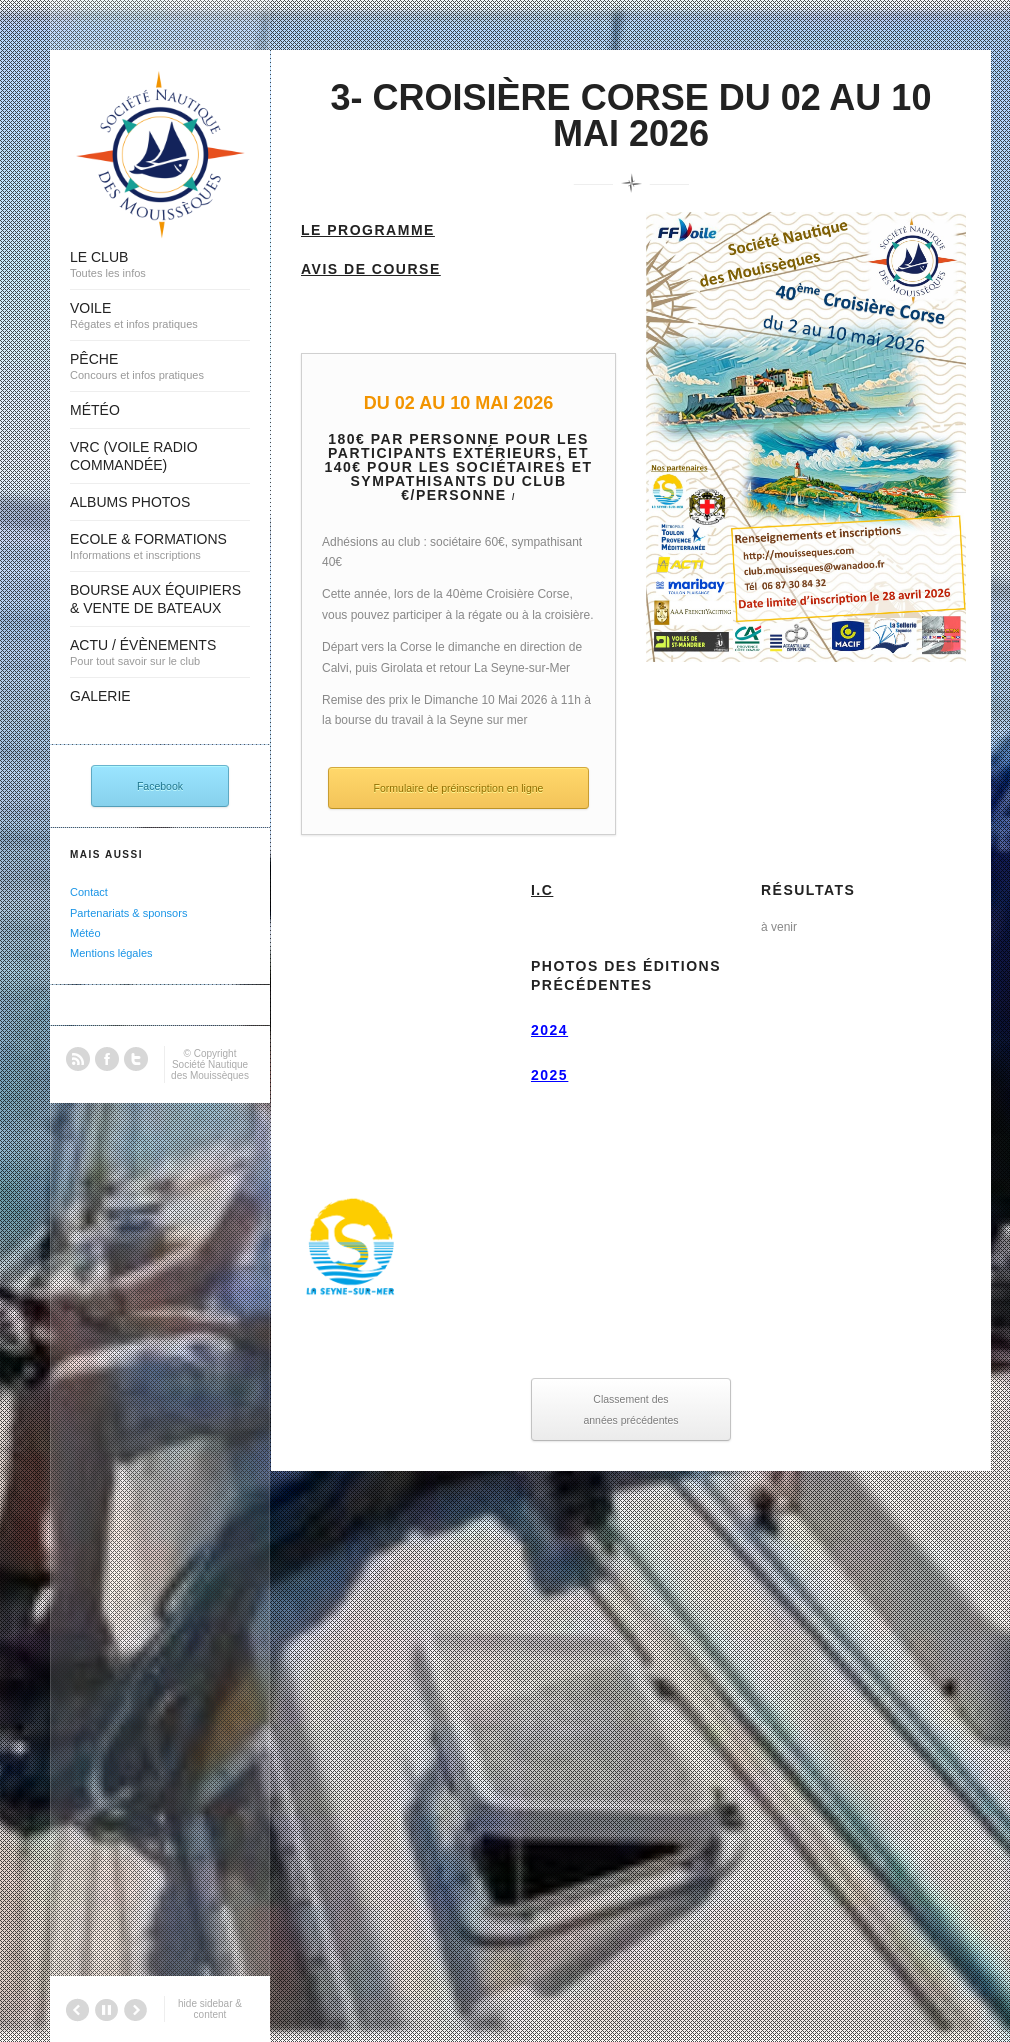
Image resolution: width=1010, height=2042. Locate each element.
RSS (78, 1059)
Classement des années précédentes (630, 1409)
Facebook (160, 786)
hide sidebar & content (210, 2009)
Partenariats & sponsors (128, 913)
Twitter (136, 1059)
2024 (549, 1030)
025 (554, 1075)
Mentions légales (111, 953)
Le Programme (368, 230)
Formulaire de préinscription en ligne (459, 788)
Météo (85, 933)
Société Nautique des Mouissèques (210, 1070)
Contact (89, 892)
